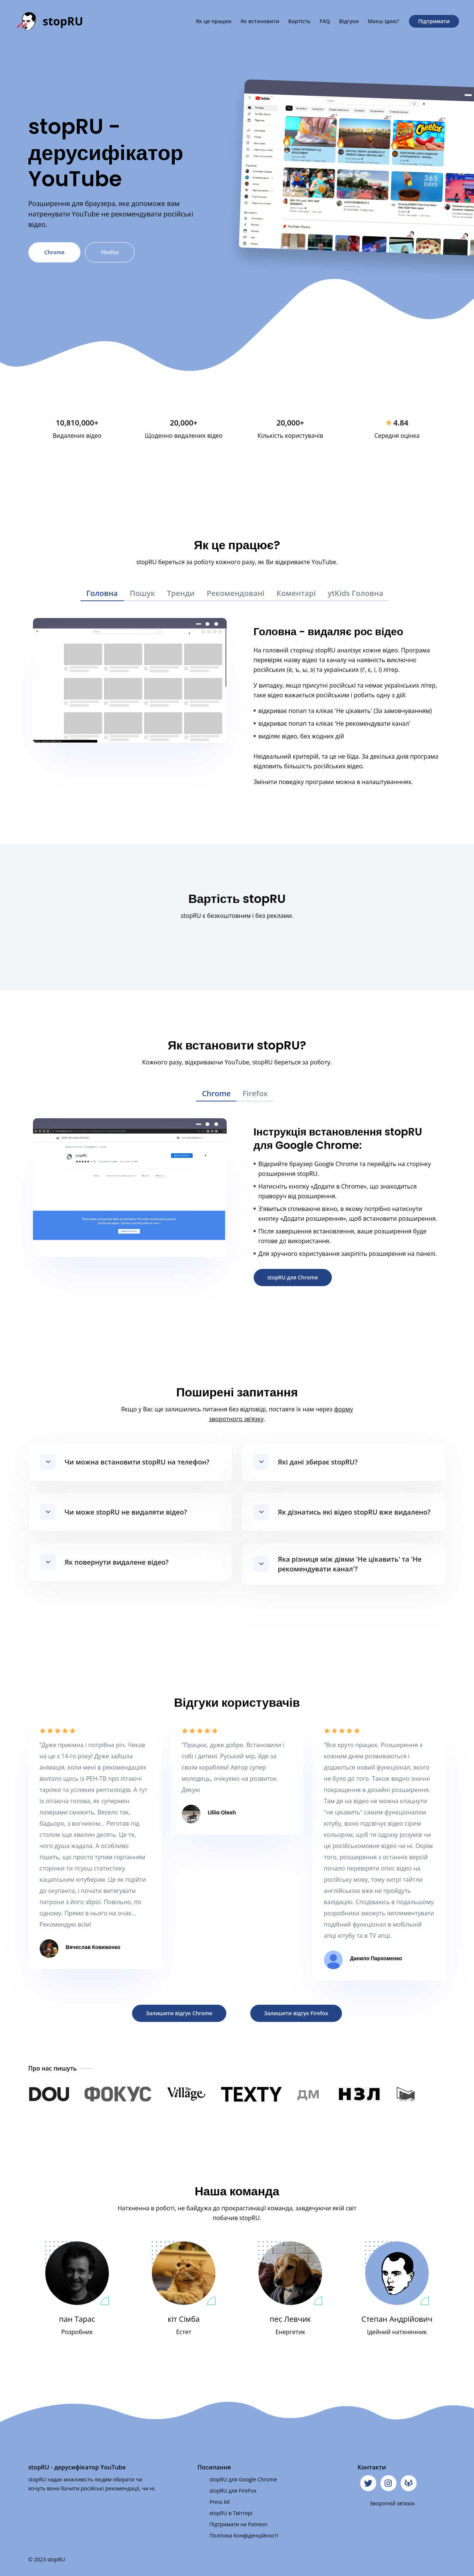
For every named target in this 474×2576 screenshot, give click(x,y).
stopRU (63, 21)
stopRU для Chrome (292, 1277)
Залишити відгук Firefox (296, 2013)
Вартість (299, 21)
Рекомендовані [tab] (235, 593)
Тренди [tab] (181, 593)
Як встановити (260, 21)
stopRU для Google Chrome (243, 2479)
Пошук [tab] (142, 593)
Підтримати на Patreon (238, 2524)
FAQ (324, 21)
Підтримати (434, 21)
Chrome (55, 252)
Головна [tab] (102, 593)
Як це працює (214, 21)
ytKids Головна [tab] (355, 593)
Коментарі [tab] (296, 593)
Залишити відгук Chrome (179, 2013)
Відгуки (349, 21)
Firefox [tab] (254, 1093)
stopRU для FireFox (233, 2490)
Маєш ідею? (383, 21)
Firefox (110, 252)
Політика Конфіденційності (244, 2535)
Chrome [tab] (216, 1093)
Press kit (220, 2501)
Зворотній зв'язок (392, 2503)
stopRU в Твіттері (231, 2513)
